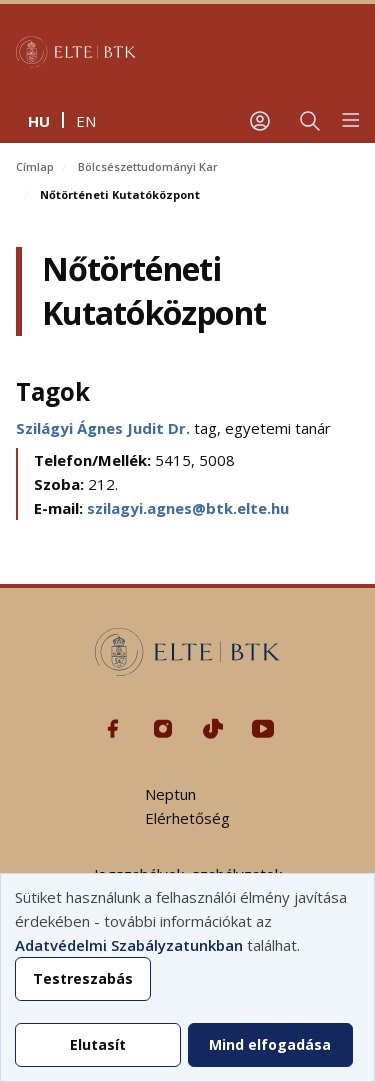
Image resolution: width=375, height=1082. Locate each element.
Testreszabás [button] (83, 978)
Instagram (163, 729)
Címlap (35, 166)
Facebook (113, 729)
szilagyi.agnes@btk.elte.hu (188, 508)
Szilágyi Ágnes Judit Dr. (105, 428)
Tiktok (213, 729)
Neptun (170, 794)
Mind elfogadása (270, 1044)
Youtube (263, 729)
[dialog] (187, 977)
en (86, 121)
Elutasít (98, 1044)
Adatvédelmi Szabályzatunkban (129, 945)
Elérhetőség (187, 818)
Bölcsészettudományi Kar (148, 166)
